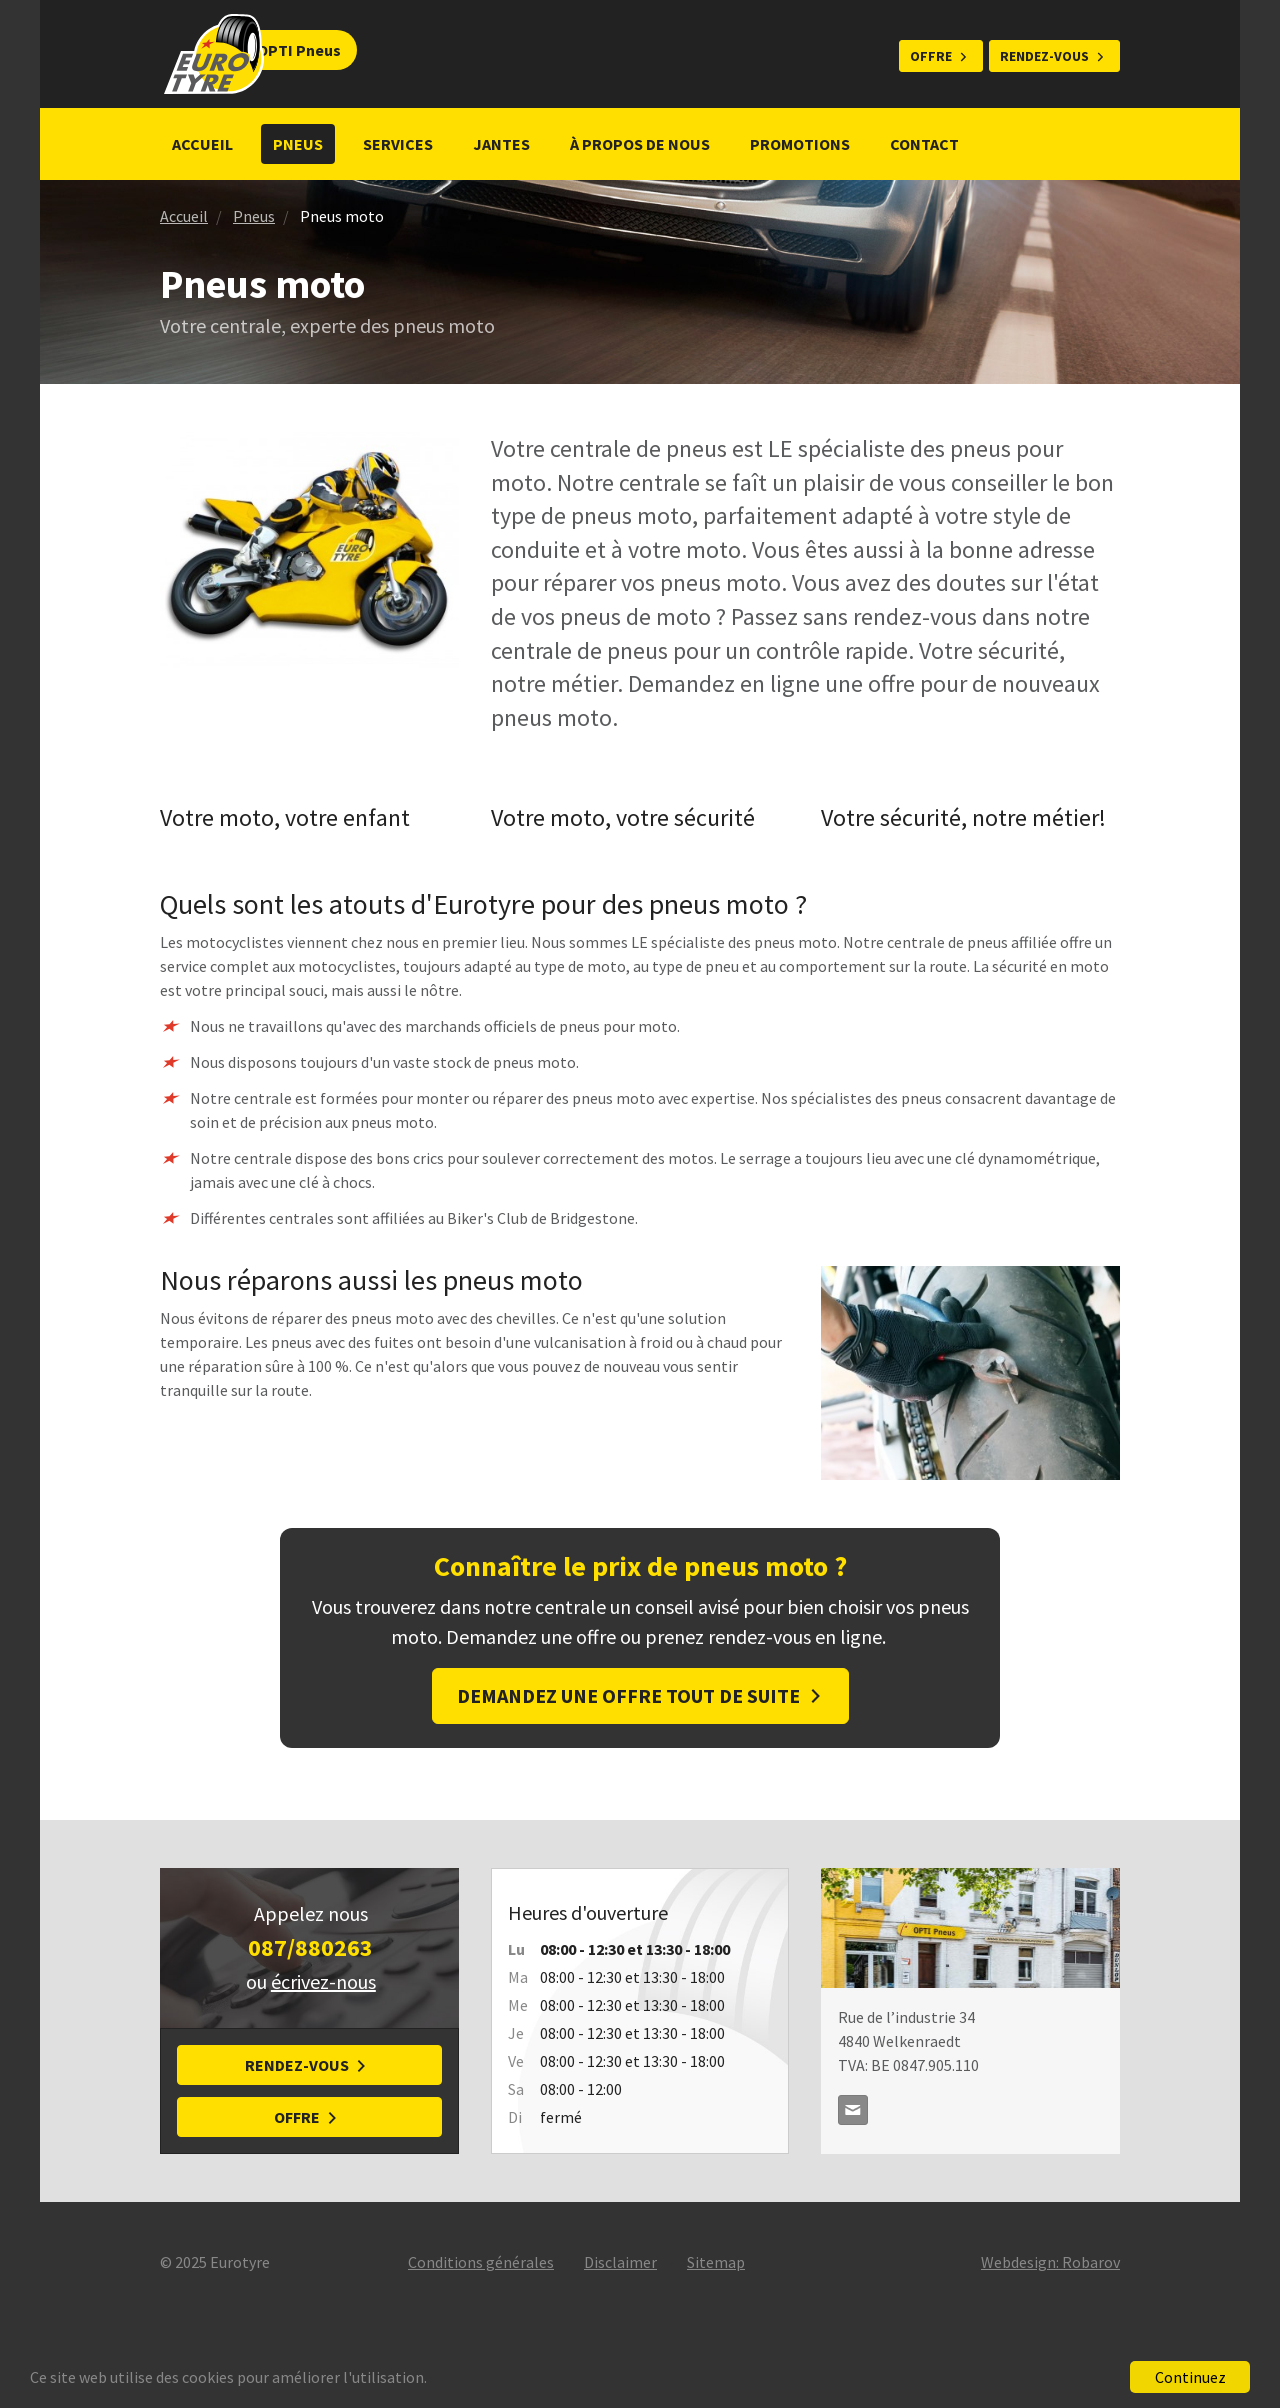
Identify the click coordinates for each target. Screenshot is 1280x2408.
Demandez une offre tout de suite (628, 1695)
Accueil (202, 144)
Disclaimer (620, 2262)
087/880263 (310, 1947)
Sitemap (716, 2262)
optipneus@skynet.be (853, 2110)
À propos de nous (640, 144)
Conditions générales (481, 2262)
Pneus (298, 144)
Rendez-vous (1044, 56)
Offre (931, 56)
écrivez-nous (323, 1981)
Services (398, 144)
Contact (924, 144)
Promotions (800, 144)
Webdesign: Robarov (1050, 2262)
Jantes (501, 144)
